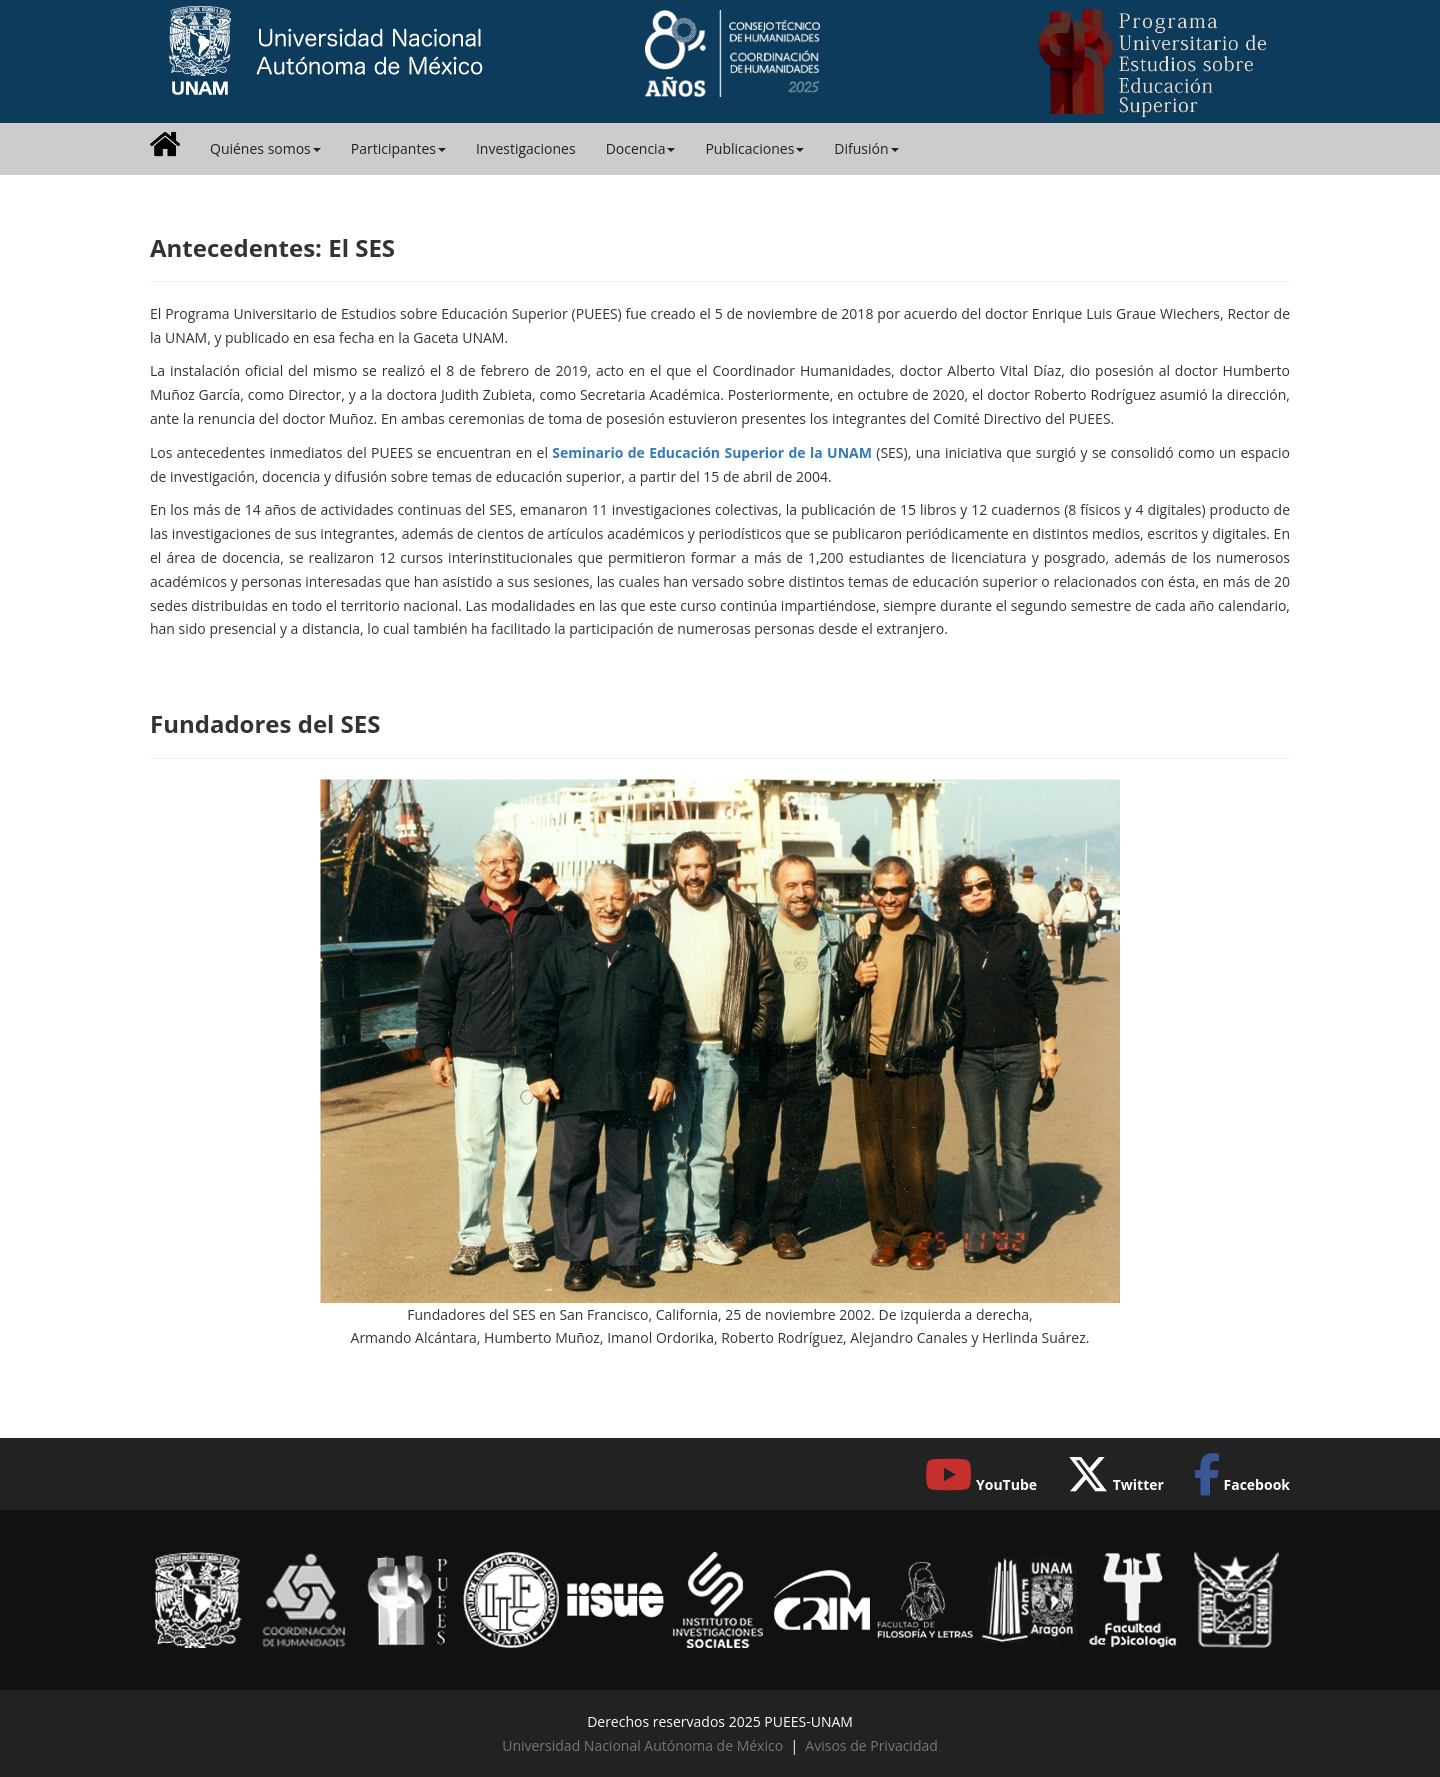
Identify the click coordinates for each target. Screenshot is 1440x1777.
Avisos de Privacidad (871, 1745)
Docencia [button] (641, 148)
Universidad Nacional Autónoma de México (642, 1745)
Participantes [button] (398, 148)
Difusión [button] (866, 148)
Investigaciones (526, 148)
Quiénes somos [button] (265, 148)
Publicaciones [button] (754, 148)
